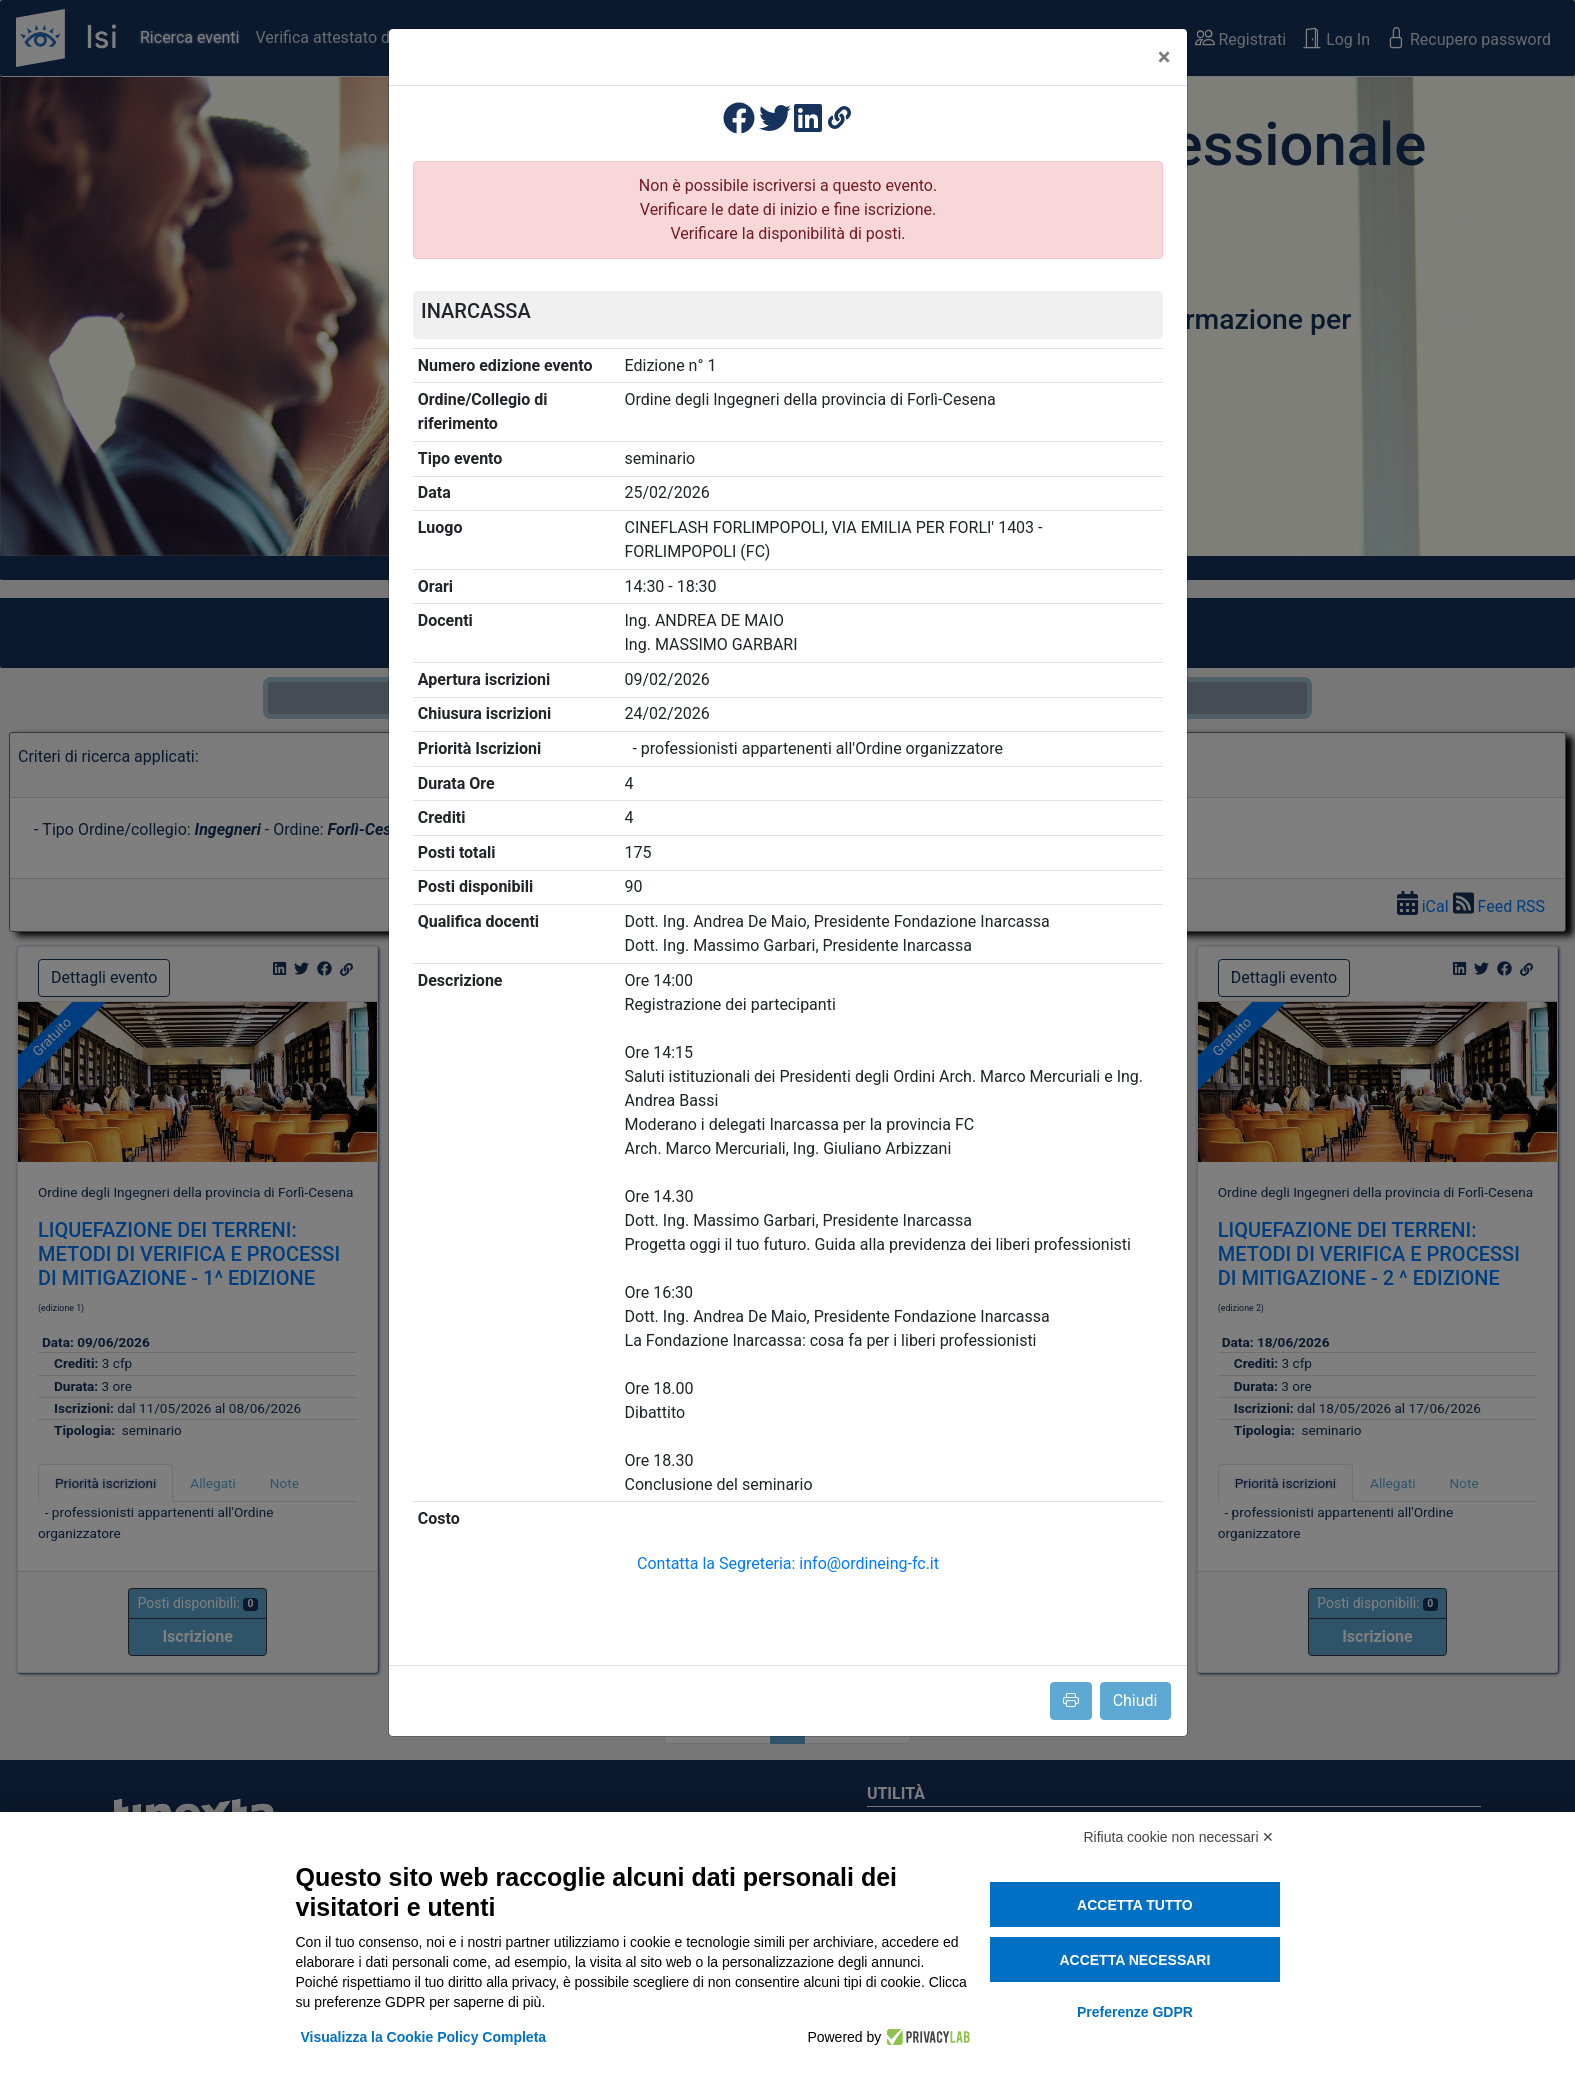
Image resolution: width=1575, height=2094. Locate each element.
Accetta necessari (1134, 1960)
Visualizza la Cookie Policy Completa (424, 2037)
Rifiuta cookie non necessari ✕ (1179, 1837)
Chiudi (1135, 1700)
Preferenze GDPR (1135, 2012)
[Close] (1164, 57)
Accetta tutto (1135, 1905)
